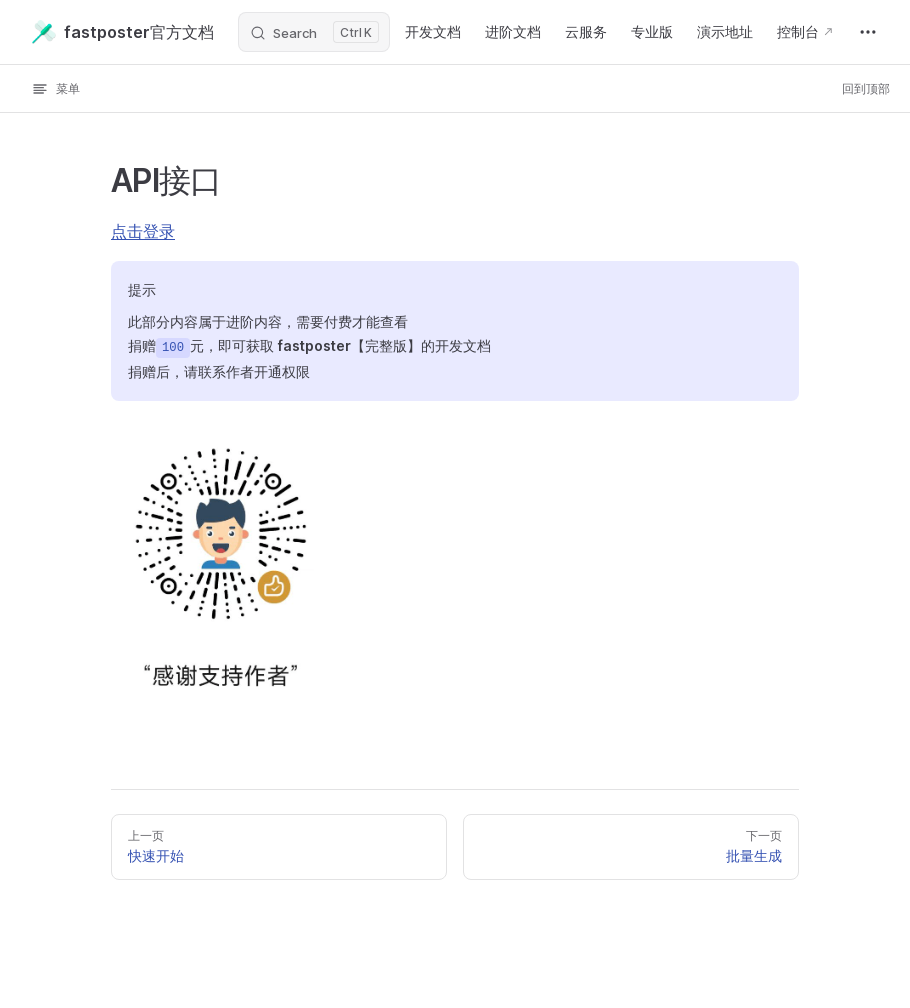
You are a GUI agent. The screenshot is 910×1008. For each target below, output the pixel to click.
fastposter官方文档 (123, 32)
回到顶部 (866, 88)
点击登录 (143, 231)
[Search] (314, 32)
